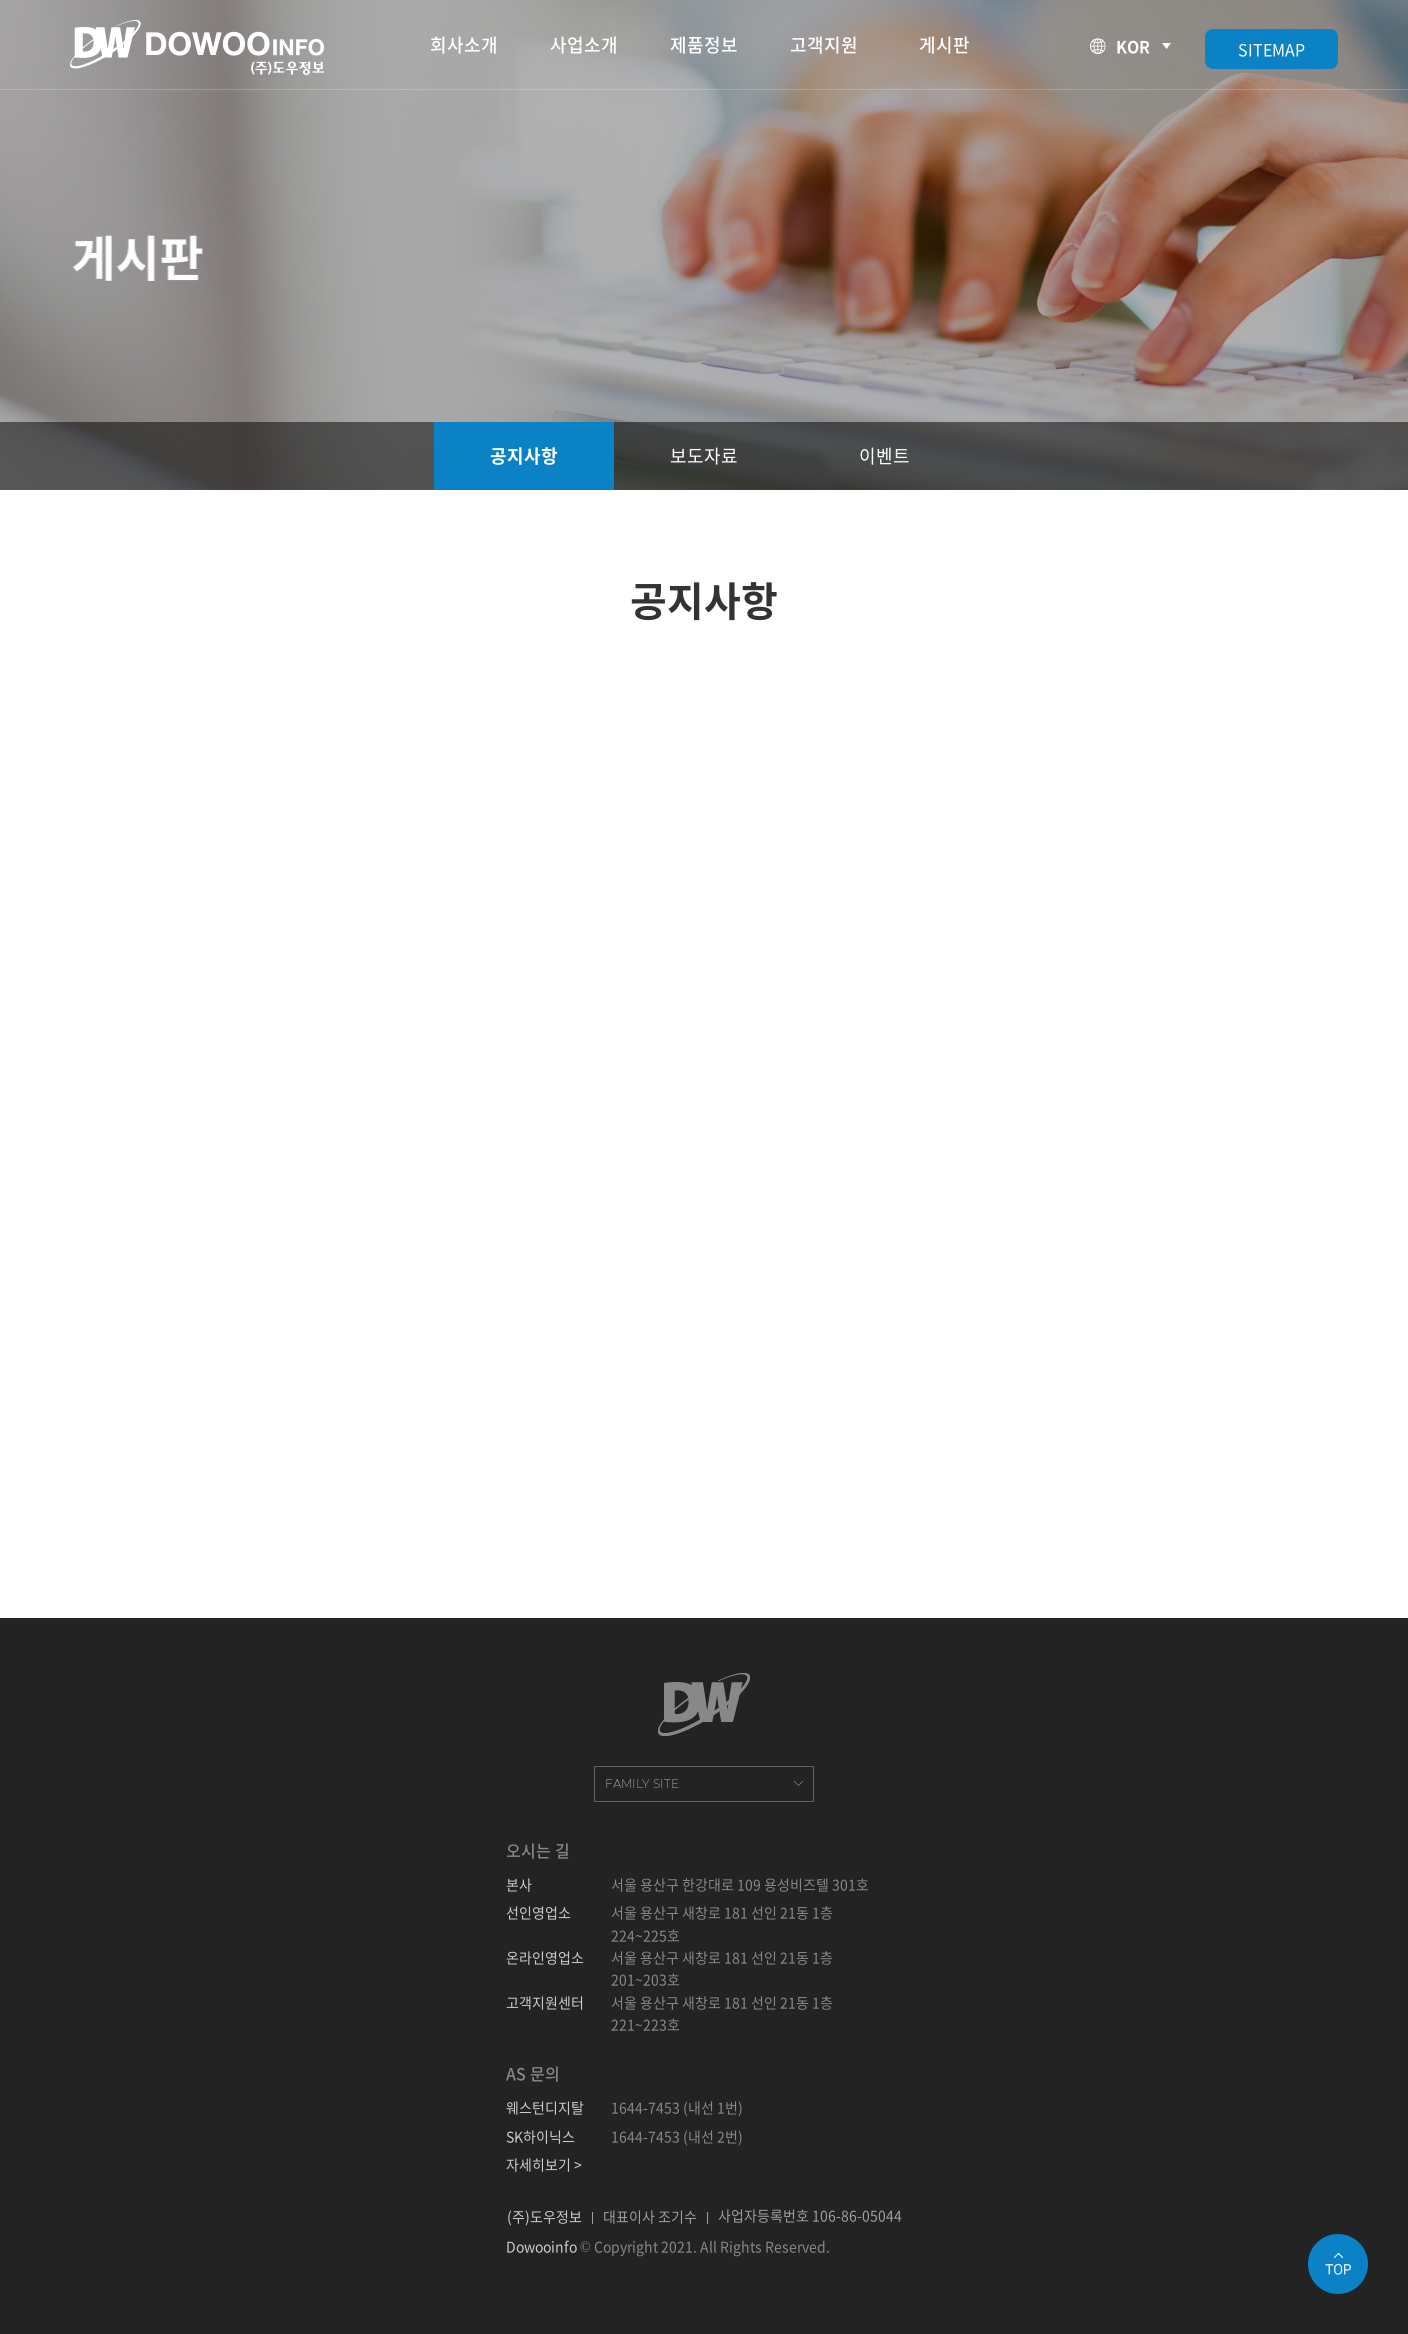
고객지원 (824, 44)
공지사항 (524, 455)
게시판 (944, 44)
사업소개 (584, 44)
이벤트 (884, 455)
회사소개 (464, 44)
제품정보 (704, 44)
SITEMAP (1271, 49)
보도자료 (704, 455)
